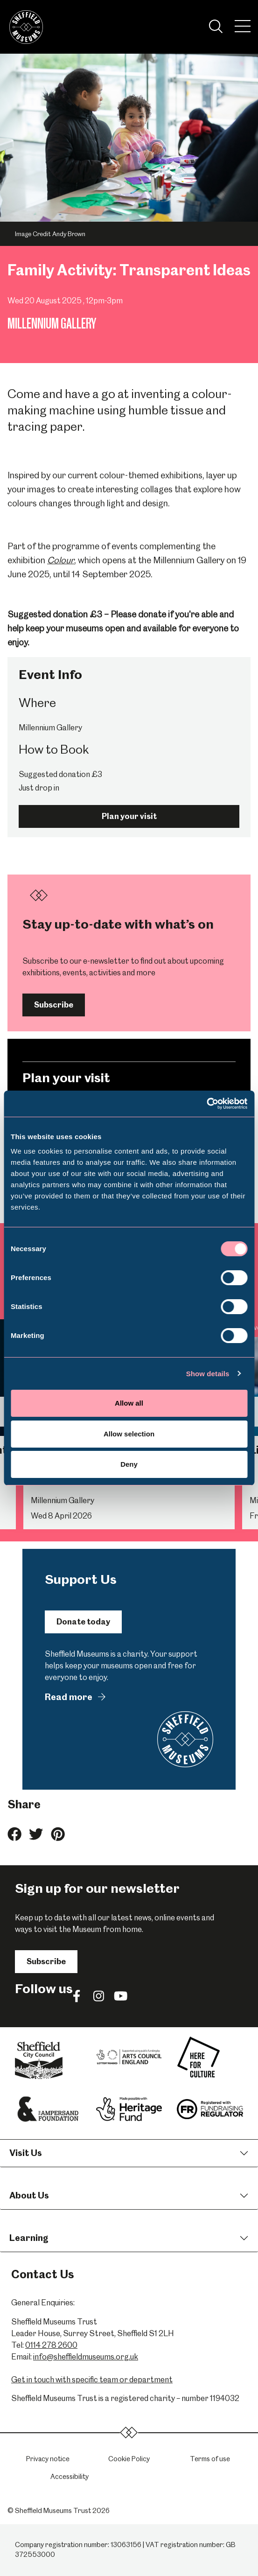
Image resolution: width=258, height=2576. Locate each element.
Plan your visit (129, 816)
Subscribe (53, 1004)
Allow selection (129, 1434)
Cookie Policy (129, 2459)
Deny (129, 1464)
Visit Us (25, 2153)
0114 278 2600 (51, 2345)
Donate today (83, 1621)
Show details (208, 1374)
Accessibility (69, 2476)
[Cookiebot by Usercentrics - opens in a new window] (206, 1104)
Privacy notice (48, 2459)
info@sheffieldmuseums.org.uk (85, 2356)
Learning (29, 2238)
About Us (29, 2195)
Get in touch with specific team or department (92, 2379)
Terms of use (210, 2459)
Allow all (129, 1403)
